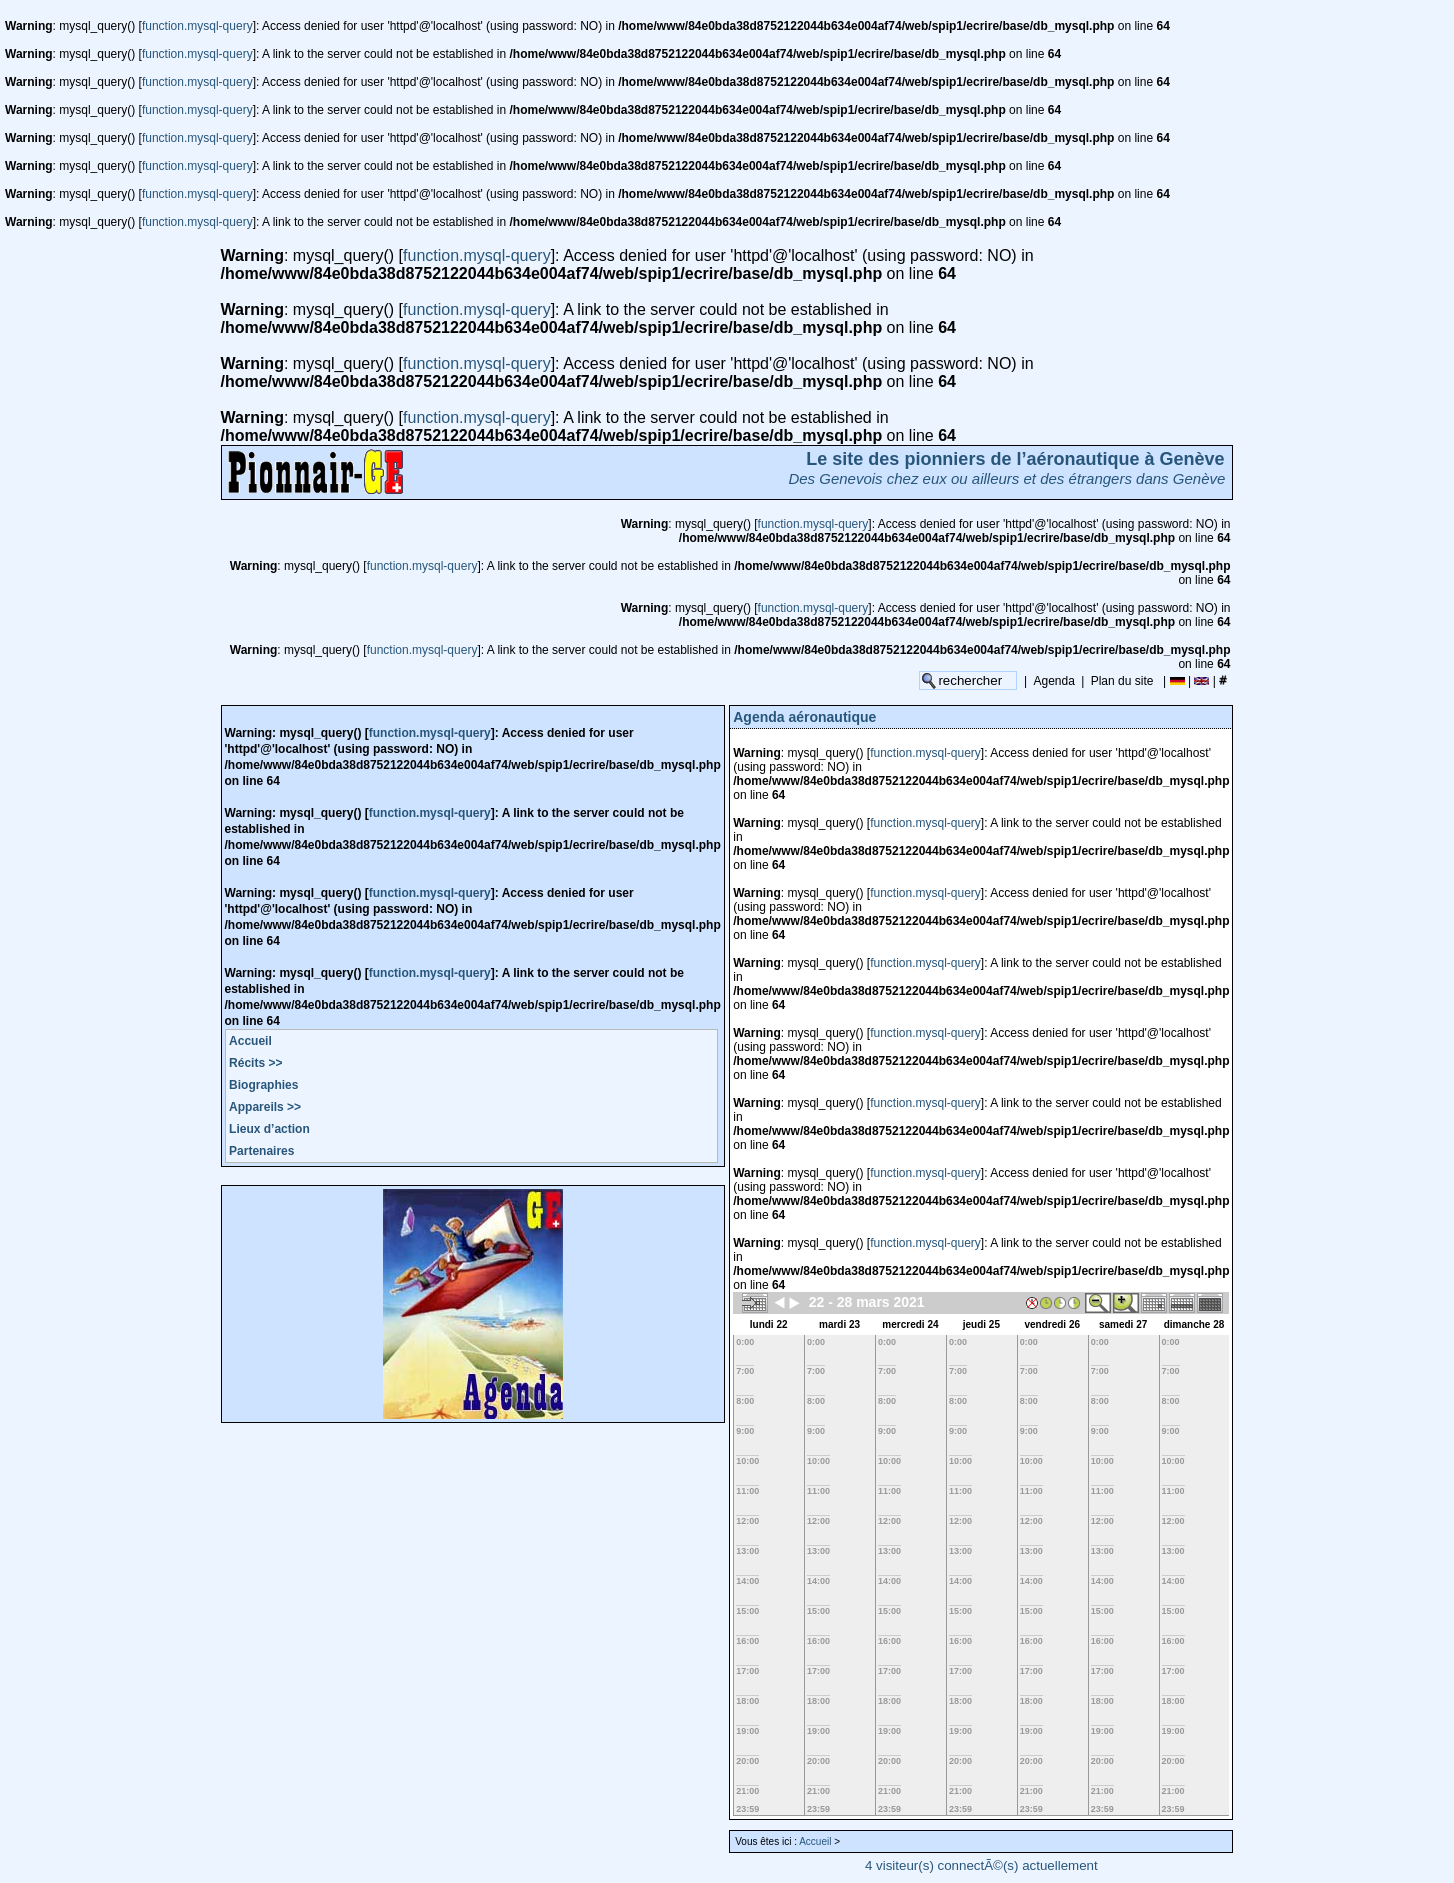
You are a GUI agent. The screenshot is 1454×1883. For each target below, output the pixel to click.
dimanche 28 (1194, 1324)
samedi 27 (1123, 1324)
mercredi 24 (910, 1324)
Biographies (263, 1085)
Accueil (250, 1041)
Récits (255, 1063)
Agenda (1054, 681)
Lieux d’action (269, 1129)
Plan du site (1122, 681)
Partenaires (261, 1151)
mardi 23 (839, 1324)
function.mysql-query (197, 26)
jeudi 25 (981, 1324)
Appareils (265, 1107)
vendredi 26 (1052, 1324)
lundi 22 (769, 1324)
